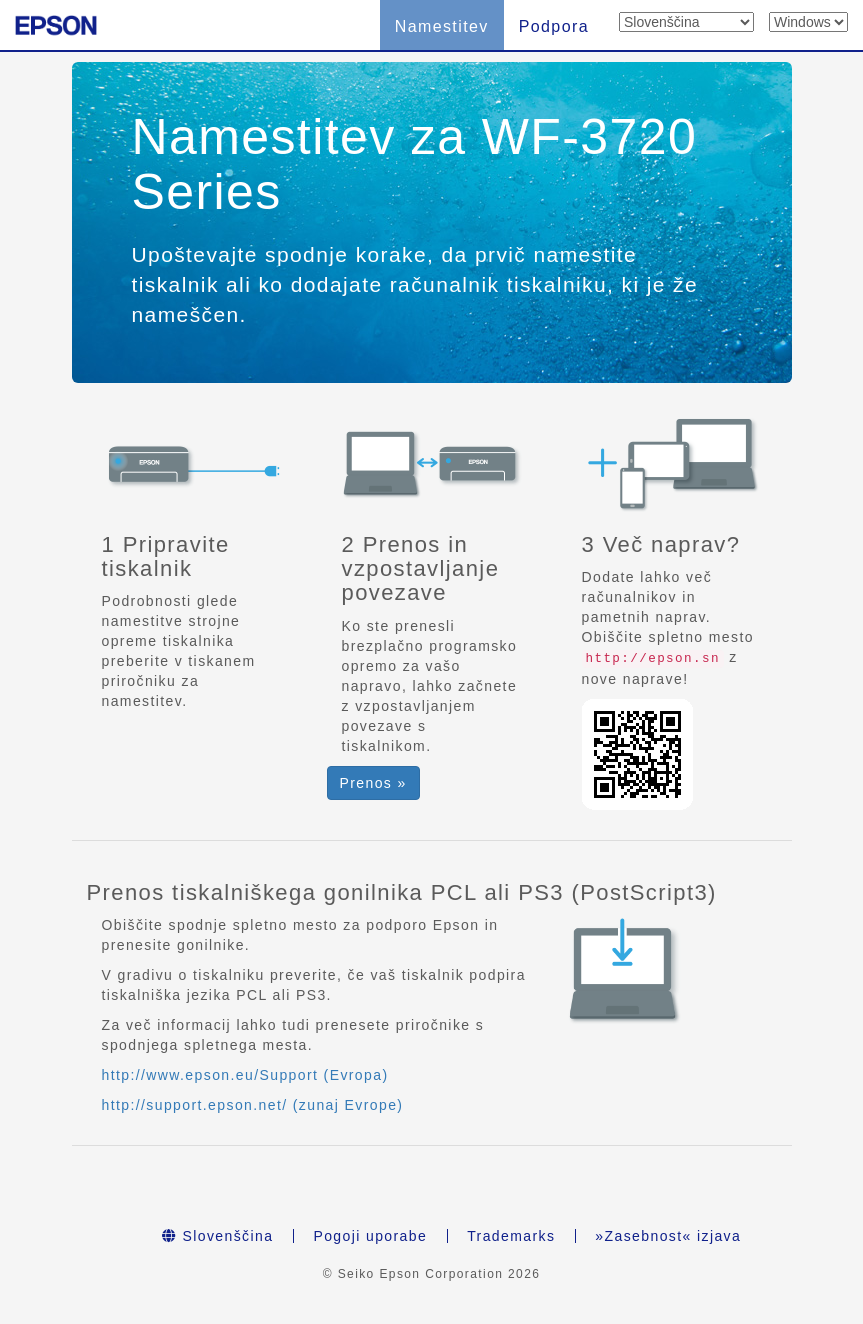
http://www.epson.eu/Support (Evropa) (245, 1075)
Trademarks (511, 1236)
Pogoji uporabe (370, 1236)
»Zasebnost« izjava (668, 1236)
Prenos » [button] (373, 783)
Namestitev (442, 26)
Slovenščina (218, 1236)
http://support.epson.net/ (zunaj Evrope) (253, 1105)
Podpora (554, 26)
